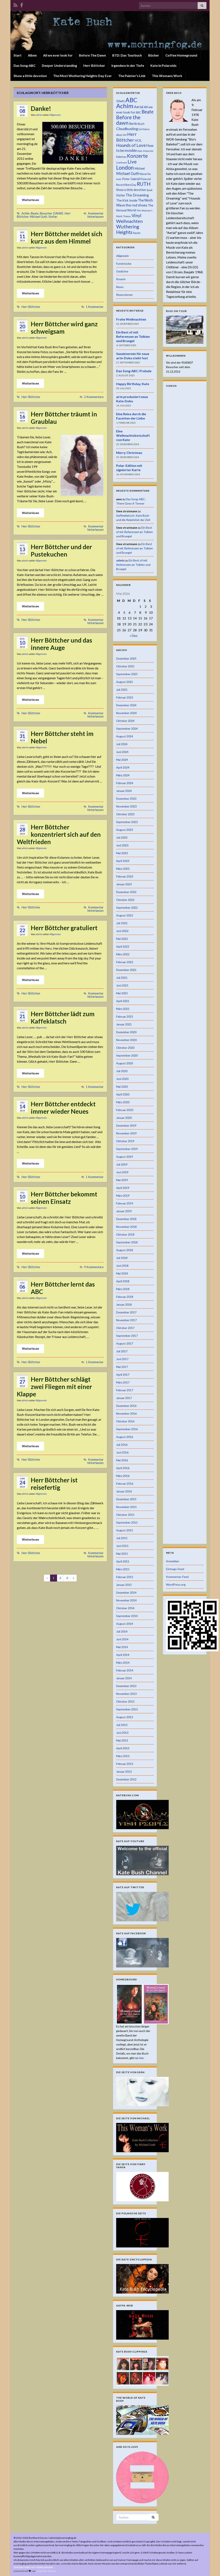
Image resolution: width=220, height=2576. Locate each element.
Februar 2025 (124, 697)
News (120, 287)
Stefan (52, 216)
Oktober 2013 (125, 1701)
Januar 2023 (124, 884)
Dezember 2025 (126, 658)
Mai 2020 (122, 1086)
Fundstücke (123, 263)
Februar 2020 (124, 1110)
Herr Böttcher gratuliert (64, 927)
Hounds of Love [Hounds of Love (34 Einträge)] (131, 145)
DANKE (58, 213)
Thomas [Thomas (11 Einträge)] (127, 216)
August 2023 (124, 829)
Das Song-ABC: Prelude (133, 371)
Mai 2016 (122, 1460)
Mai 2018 (122, 1273)
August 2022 (124, 915)
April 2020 (122, 1094)
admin (39, 114)
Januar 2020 (124, 1117)
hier (141, 2058)
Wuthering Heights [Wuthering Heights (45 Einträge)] (127, 229)
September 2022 (127, 907)
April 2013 (122, 1748)
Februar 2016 (124, 1483)
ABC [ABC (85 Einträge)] (131, 99)
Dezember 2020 (126, 1032)
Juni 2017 (122, 1359)
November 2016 (126, 1413)
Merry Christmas (129, 453)
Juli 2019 (121, 1164)
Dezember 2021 (126, 970)
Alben (32, 55)
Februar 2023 (124, 876)
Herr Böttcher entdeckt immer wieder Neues (63, 1107)
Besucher (46, 213)
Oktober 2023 (125, 814)
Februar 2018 (124, 1296)
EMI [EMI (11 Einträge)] (125, 135)
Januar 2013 (124, 1771)
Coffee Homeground (181, 55)
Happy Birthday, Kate (132, 384)
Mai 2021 (122, 993)
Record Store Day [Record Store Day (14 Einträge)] (126, 184)
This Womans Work (167, 76)
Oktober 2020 (125, 1047)
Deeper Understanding (59, 65)
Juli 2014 (121, 1631)
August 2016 (124, 1437)
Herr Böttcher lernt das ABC (63, 1287)
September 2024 (127, 728)
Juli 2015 (121, 1538)
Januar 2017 (124, 1398)
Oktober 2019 (125, 1141)
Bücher (153, 55)
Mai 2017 (122, 1366)
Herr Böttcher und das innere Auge (61, 643)
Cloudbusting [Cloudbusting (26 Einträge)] (127, 128)
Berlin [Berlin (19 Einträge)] (133, 123)
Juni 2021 (122, 985)
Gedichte (122, 271)
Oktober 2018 (125, 1234)
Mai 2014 (122, 1647)
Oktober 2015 (125, 1514)
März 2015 (122, 1569)
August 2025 (124, 682)
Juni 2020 (122, 1079)
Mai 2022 (122, 938)
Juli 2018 (121, 1258)
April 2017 (122, 1374)
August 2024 (124, 736)
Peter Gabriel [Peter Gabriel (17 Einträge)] (131, 179)
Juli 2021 (121, 977)
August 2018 (124, 1250)
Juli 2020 (121, 1071)
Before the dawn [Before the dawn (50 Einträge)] (128, 120)
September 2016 (127, 1429)
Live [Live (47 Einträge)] (132, 161)
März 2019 (122, 1195)
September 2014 (127, 1616)
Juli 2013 (121, 1725)
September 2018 (127, 1242)
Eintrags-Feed (175, 1569)
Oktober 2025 (125, 666)
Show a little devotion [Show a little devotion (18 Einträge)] (131, 190)
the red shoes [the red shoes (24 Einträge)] (136, 205)
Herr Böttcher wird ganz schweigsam (64, 327)
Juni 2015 (122, 1546)
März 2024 (122, 775)
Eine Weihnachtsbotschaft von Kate (133, 435)
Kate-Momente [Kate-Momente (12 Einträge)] (146, 151)
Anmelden (172, 1561)
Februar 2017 (124, 1390)
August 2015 (124, 1530)
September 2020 (127, 1055)
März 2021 (122, 1008)
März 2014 (122, 1662)
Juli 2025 (121, 689)
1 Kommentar (95, 306)
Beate (35, 213)
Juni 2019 (122, 1172)
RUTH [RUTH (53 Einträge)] (143, 184)
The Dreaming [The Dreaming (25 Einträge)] (137, 195)
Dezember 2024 (126, 705)
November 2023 (126, 806)
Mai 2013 (122, 1740)
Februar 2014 (124, 1670)
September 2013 (127, 1709)
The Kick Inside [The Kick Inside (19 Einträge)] (126, 200)
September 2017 (127, 1335)
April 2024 (122, 767)
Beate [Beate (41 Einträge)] (148, 112)
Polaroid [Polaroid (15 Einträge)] (146, 179)
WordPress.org (176, 1584)
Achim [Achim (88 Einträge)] (124, 105)
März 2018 (122, 1289)
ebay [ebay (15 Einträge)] (119, 134)
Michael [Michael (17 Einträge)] (139, 168)
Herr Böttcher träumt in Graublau (64, 417)
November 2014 (126, 1600)
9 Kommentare (94, 1267)
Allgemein (55, 114)
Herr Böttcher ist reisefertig (54, 1483)
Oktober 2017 (125, 1328)
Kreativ (121, 279)
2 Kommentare (94, 397)
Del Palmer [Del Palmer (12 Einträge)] (144, 129)
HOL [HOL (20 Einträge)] (138, 140)
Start (18, 55)
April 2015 (122, 1561)
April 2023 (122, 861)
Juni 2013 (122, 1732)
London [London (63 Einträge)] (125, 167)
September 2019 (127, 1149)
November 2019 (126, 1133)
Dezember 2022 (126, 892)
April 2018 (122, 1281)
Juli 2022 (121, 923)
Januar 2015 (124, 1584)
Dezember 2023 (126, 798)
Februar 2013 (124, 1763)
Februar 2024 (124, 783)
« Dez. (133, 635)
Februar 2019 (124, 1203)
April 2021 (122, 1001)
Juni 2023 (122, 845)
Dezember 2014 (126, 1592)
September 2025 (127, 674)
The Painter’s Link (132, 76)
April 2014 (122, 1654)
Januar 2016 (124, 1491)
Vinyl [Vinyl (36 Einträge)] (136, 215)
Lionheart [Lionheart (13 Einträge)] (121, 162)
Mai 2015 (122, 1553)
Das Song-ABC (25, 65)
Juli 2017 (121, 1351)
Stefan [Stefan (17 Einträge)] (120, 195)
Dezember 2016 (126, 1405)
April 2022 (122, 946)
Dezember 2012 (126, 1779)
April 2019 (122, 1187)
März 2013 (122, 1756)
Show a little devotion (30, 76)
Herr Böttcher (94, 65)
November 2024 (126, 713)
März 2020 (122, 1102)
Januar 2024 (124, 791)
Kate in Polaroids (163, 65)
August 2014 (124, 1623)
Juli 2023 (121, 837)
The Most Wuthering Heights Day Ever (82, 76)
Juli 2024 (121, 744)
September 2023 (127, 822)
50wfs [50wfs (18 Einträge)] (120, 101)
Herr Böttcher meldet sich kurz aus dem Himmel (66, 237)
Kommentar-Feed (177, 1576)
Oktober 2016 (125, 1421)
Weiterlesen (30, 200)
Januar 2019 (124, 1211)
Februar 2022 (124, 962)
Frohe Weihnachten (131, 319)
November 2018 (126, 1226)
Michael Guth (38, 216)
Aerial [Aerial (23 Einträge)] (138, 107)
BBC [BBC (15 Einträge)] (138, 112)
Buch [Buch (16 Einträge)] (141, 123)
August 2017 (124, 1343)
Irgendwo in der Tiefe (127, 65)
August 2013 (124, 1717)
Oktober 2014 (125, 1608)
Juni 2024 (122, 752)
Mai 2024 (122, 759)
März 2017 (122, 1382)
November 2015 (126, 1507)
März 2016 (122, 1475)
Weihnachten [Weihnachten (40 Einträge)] (129, 221)
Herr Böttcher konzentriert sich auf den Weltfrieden (59, 834)
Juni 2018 (122, 1265)
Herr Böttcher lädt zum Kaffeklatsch (63, 1017)
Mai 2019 (122, 1180)
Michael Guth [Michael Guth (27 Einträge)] (127, 173)
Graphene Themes (46, 2571)
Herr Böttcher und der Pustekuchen (61, 550)
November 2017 (126, 1320)
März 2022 (122, 954)
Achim (26, 213)
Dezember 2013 (126, 1686)
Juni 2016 (122, 1452)
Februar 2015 (124, 1577)
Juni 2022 (122, 931)
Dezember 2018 (126, 1219)
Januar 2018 (124, 1304)
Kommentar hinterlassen (95, 215)
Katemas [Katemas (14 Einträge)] (121, 156)
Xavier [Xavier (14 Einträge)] (137, 233)
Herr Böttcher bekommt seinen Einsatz (64, 1197)
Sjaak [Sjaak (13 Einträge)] (149, 190)
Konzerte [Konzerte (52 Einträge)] (137, 156)
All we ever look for (58, 55)
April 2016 (122, 1468)
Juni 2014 (122, 1639)
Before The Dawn (92, 55)
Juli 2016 (121, 1444)
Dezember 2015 (126, 1499)
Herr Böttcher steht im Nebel (62, 737)
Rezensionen (124, 294)
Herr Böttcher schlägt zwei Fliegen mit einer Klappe (54, 1386)
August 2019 (124, 1156)
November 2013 (126, 1693)
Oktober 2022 (125, 899)
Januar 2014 (124, 1678)
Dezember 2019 (126, 1125)
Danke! (41, 108)
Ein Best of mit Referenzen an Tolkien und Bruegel (133, 336)
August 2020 (124, 1063)
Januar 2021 (124, 1024)
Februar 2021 (124, 1016)
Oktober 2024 (125, 720)
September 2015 (127, 1522)
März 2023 (122, 868)
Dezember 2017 (126, 1312)
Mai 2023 (122, 853)
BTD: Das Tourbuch (127, 55)
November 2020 (126, 1040)
